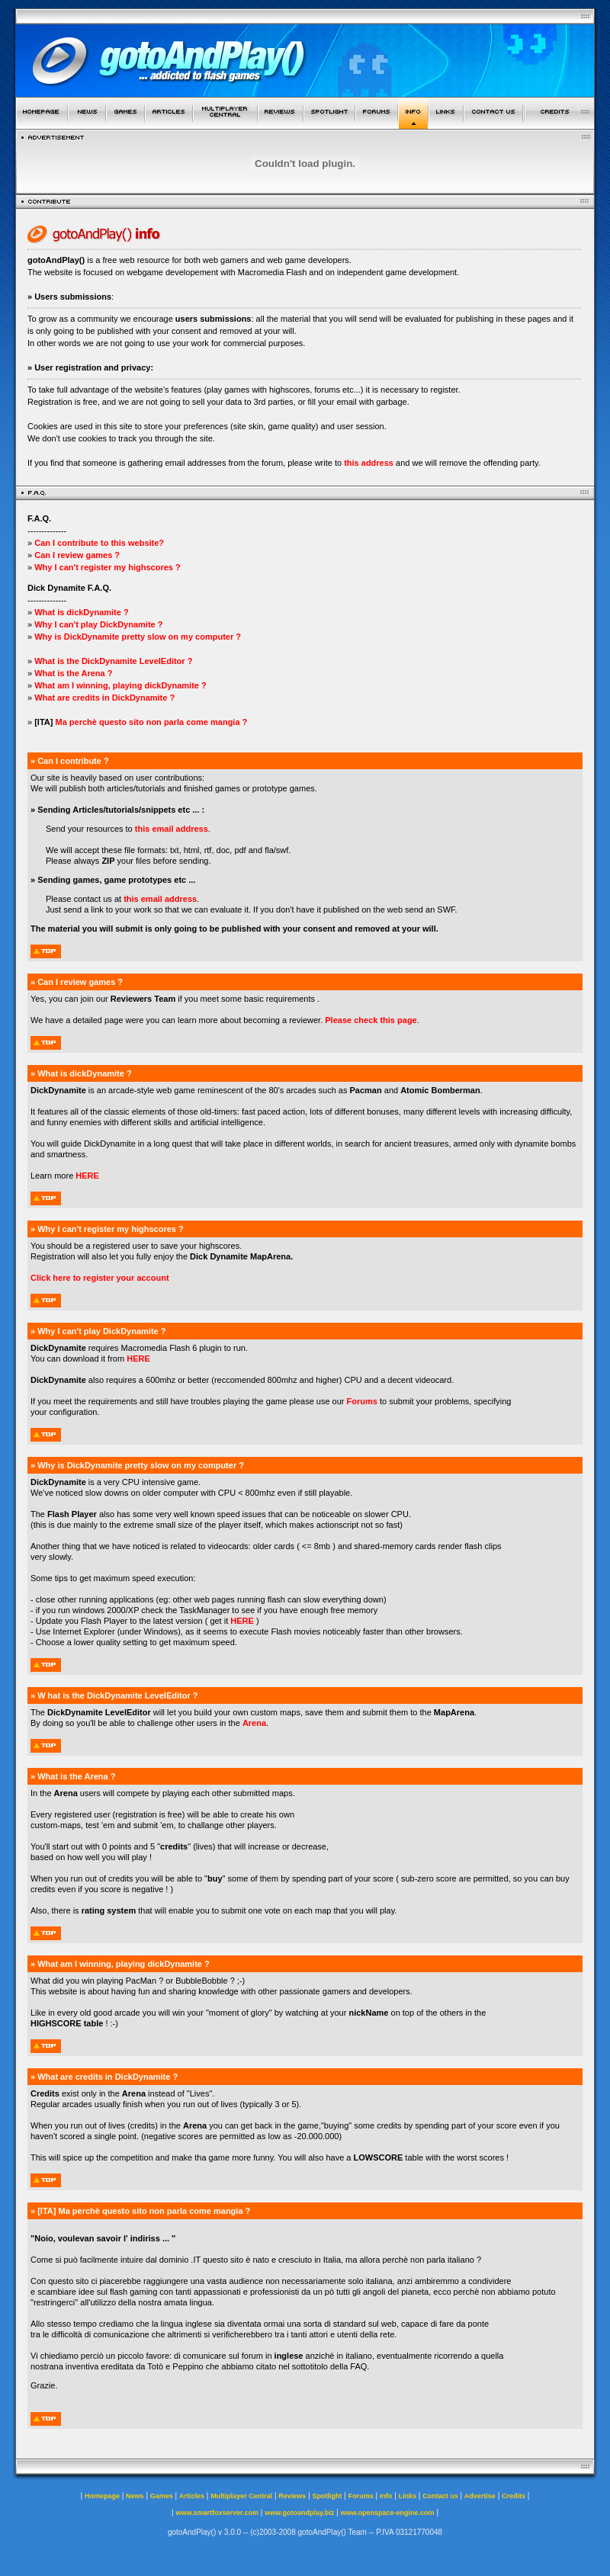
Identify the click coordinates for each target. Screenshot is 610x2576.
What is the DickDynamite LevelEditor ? (113, 661)
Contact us (440, 2496)
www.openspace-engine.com (387, 2513)
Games (161, 2496)
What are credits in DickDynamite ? (103, 697)
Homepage (102, 2496)
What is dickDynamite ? (81, 612)
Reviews (292, 2496)
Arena (254, 1722)
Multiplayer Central (241, 2496)
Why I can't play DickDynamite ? (98, 624)
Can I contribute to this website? (99, 542)
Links (408, 2496)
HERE (87, 1175)
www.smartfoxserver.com (216, 2513)
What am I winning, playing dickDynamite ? (120, 685)
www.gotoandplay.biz (299, 2513)
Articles (191, 2496)
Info (386, 2496)
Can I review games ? (77, 555)
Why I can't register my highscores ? (107, 567)
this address (368, 462)
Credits (513, 2496)
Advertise (480, 2496)
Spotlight (327, 2496)
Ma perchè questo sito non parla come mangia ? (151, 722)
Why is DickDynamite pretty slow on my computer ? (137, 636)
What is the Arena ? (73, 673)
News (135, 2496)
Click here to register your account (99, 1277)
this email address (171, 828)
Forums (362, 1401)
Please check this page (370, 1020)
